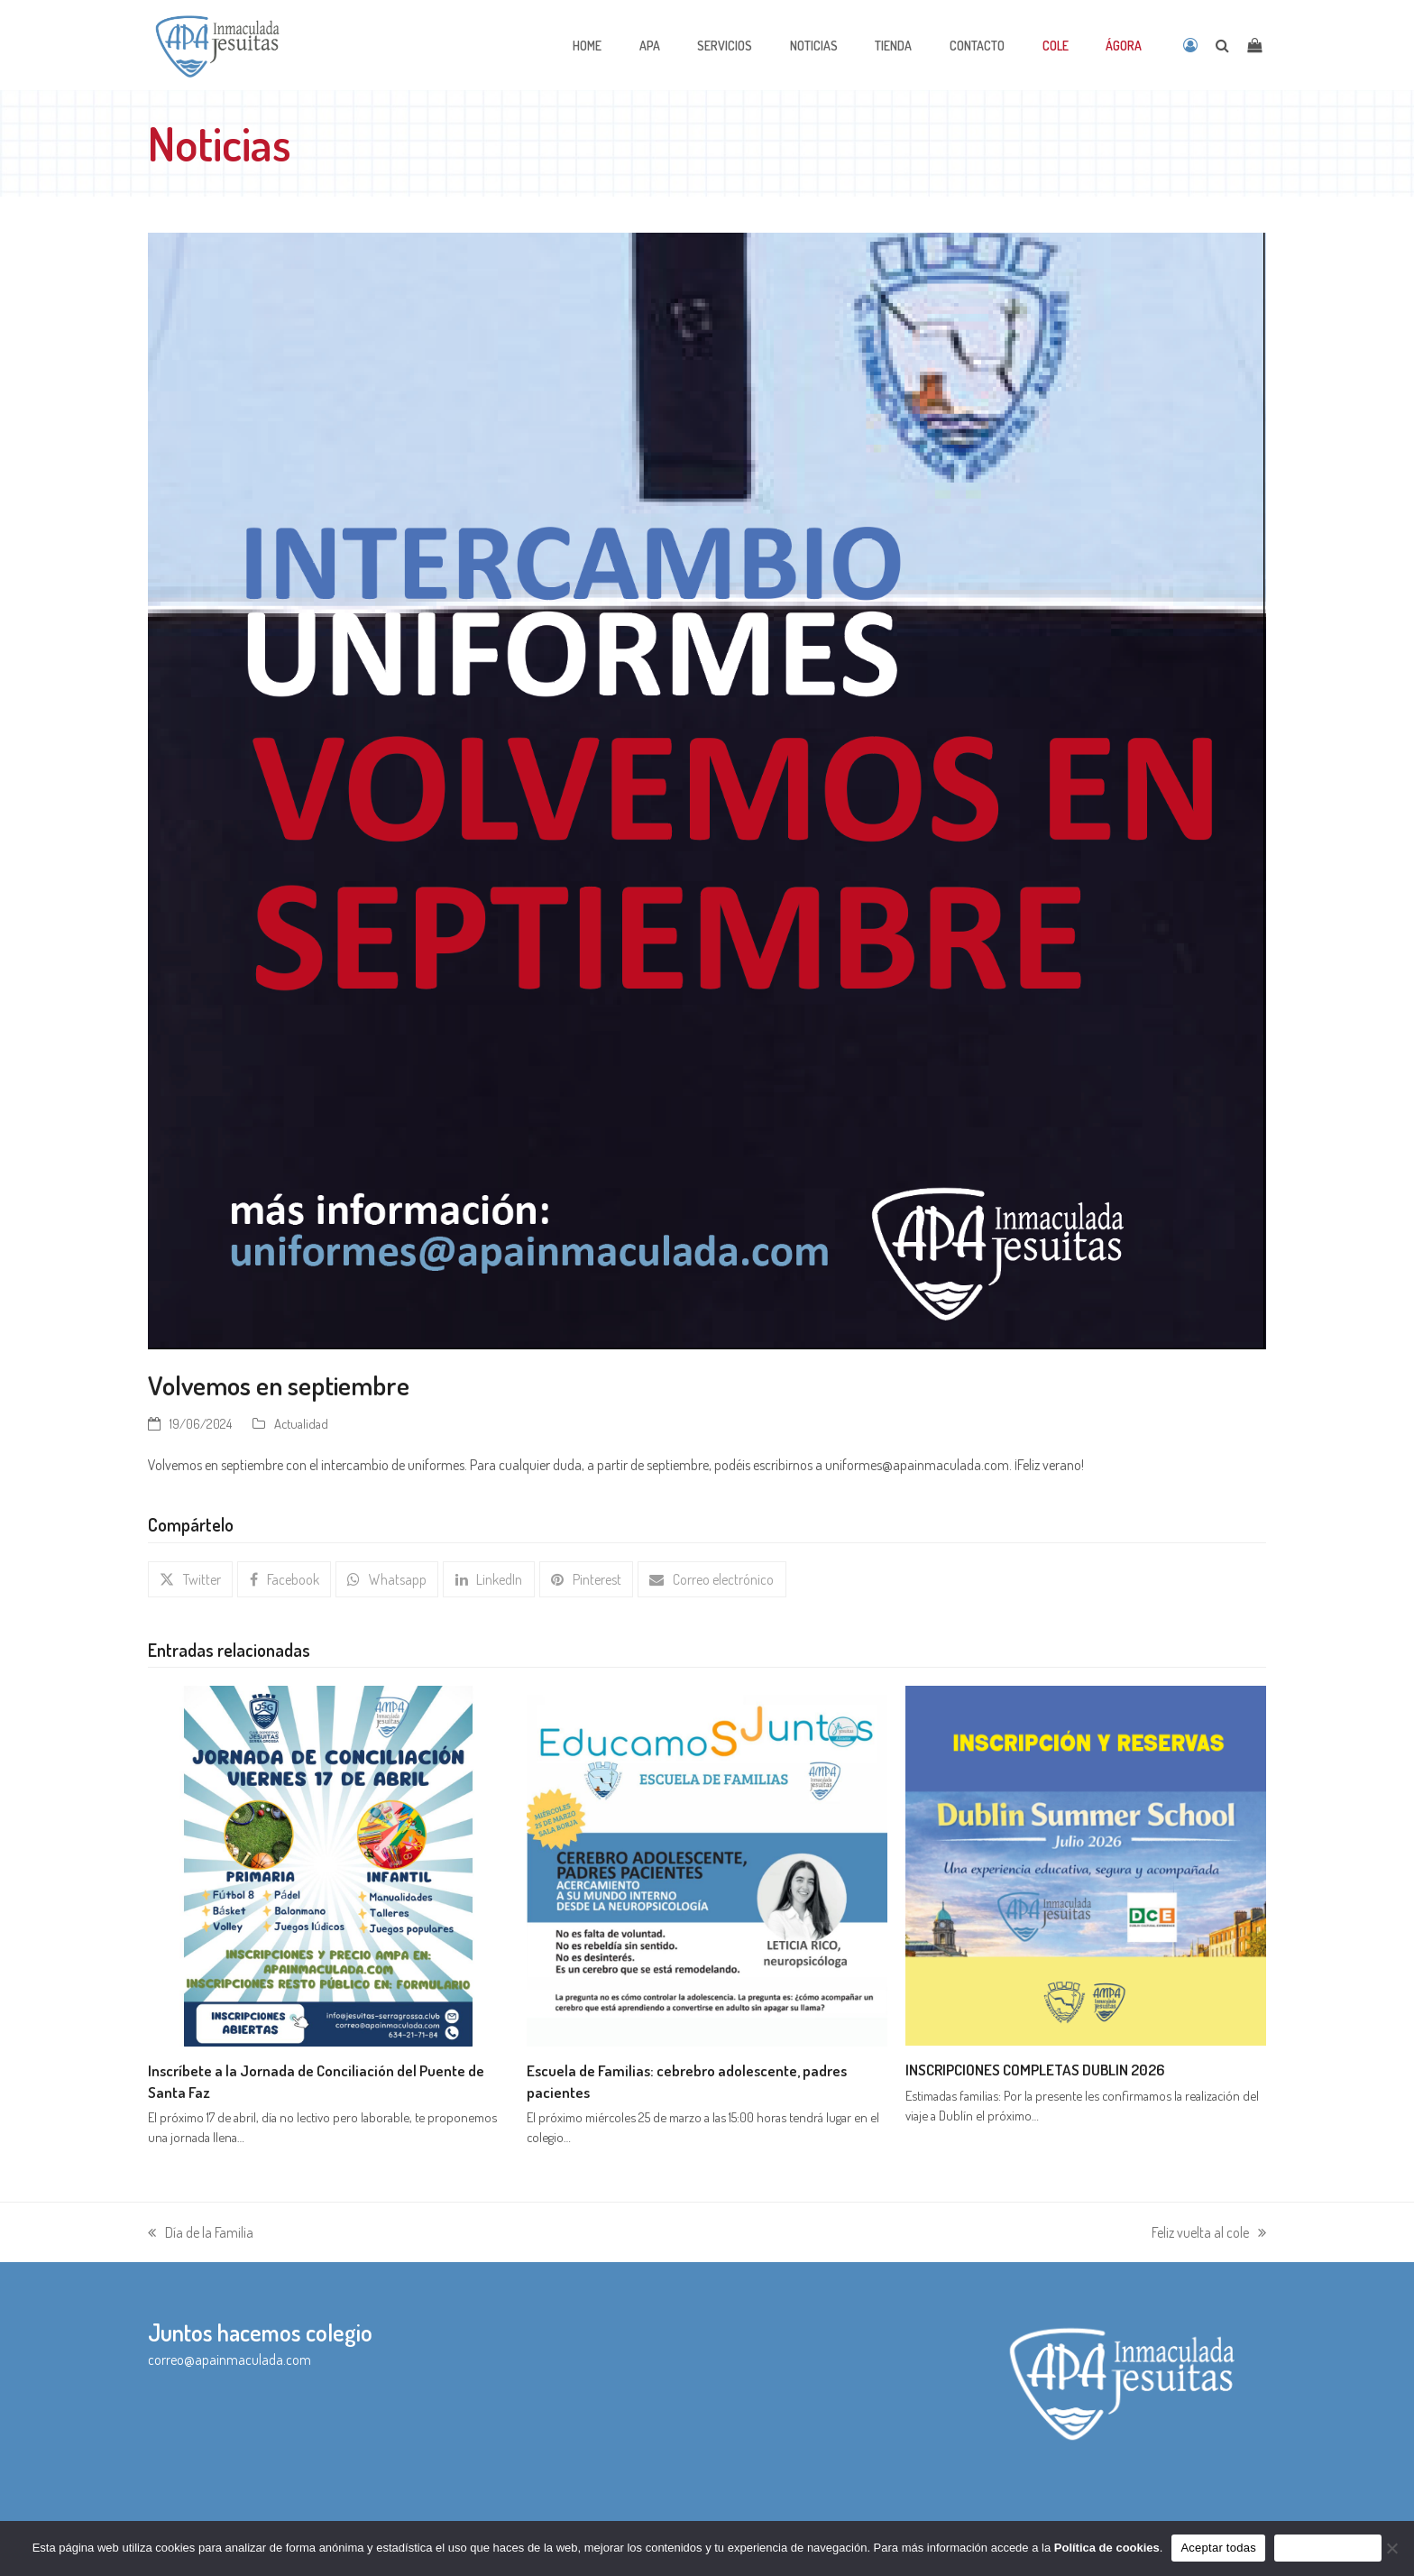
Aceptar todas (1217, 2547)
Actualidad (301, 1423)
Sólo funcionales (1328, 2547)
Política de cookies (1107, 2547)
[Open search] (1222, 45)
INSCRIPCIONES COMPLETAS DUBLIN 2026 (1034, 2069)
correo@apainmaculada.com (229, 2360)
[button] (190, 1579)
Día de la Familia (200, 2233)
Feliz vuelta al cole (1209, 2233)
